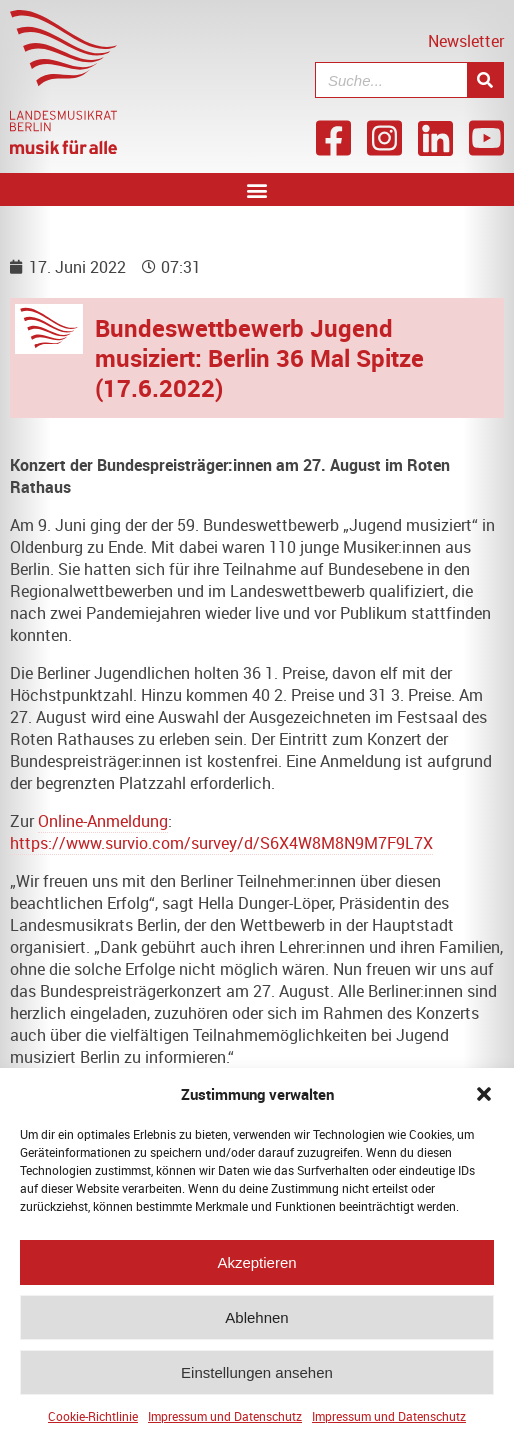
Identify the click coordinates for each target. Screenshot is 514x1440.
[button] (484, 1104)
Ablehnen (256, 1326)
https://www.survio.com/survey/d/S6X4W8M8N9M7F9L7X (221, 843)
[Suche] (485, 80)
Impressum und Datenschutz (225, 1426)
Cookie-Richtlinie (93, 1426)
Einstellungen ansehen (257, 1381)
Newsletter (466, 41)
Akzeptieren (256, 1271)
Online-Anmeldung (103, 821)
